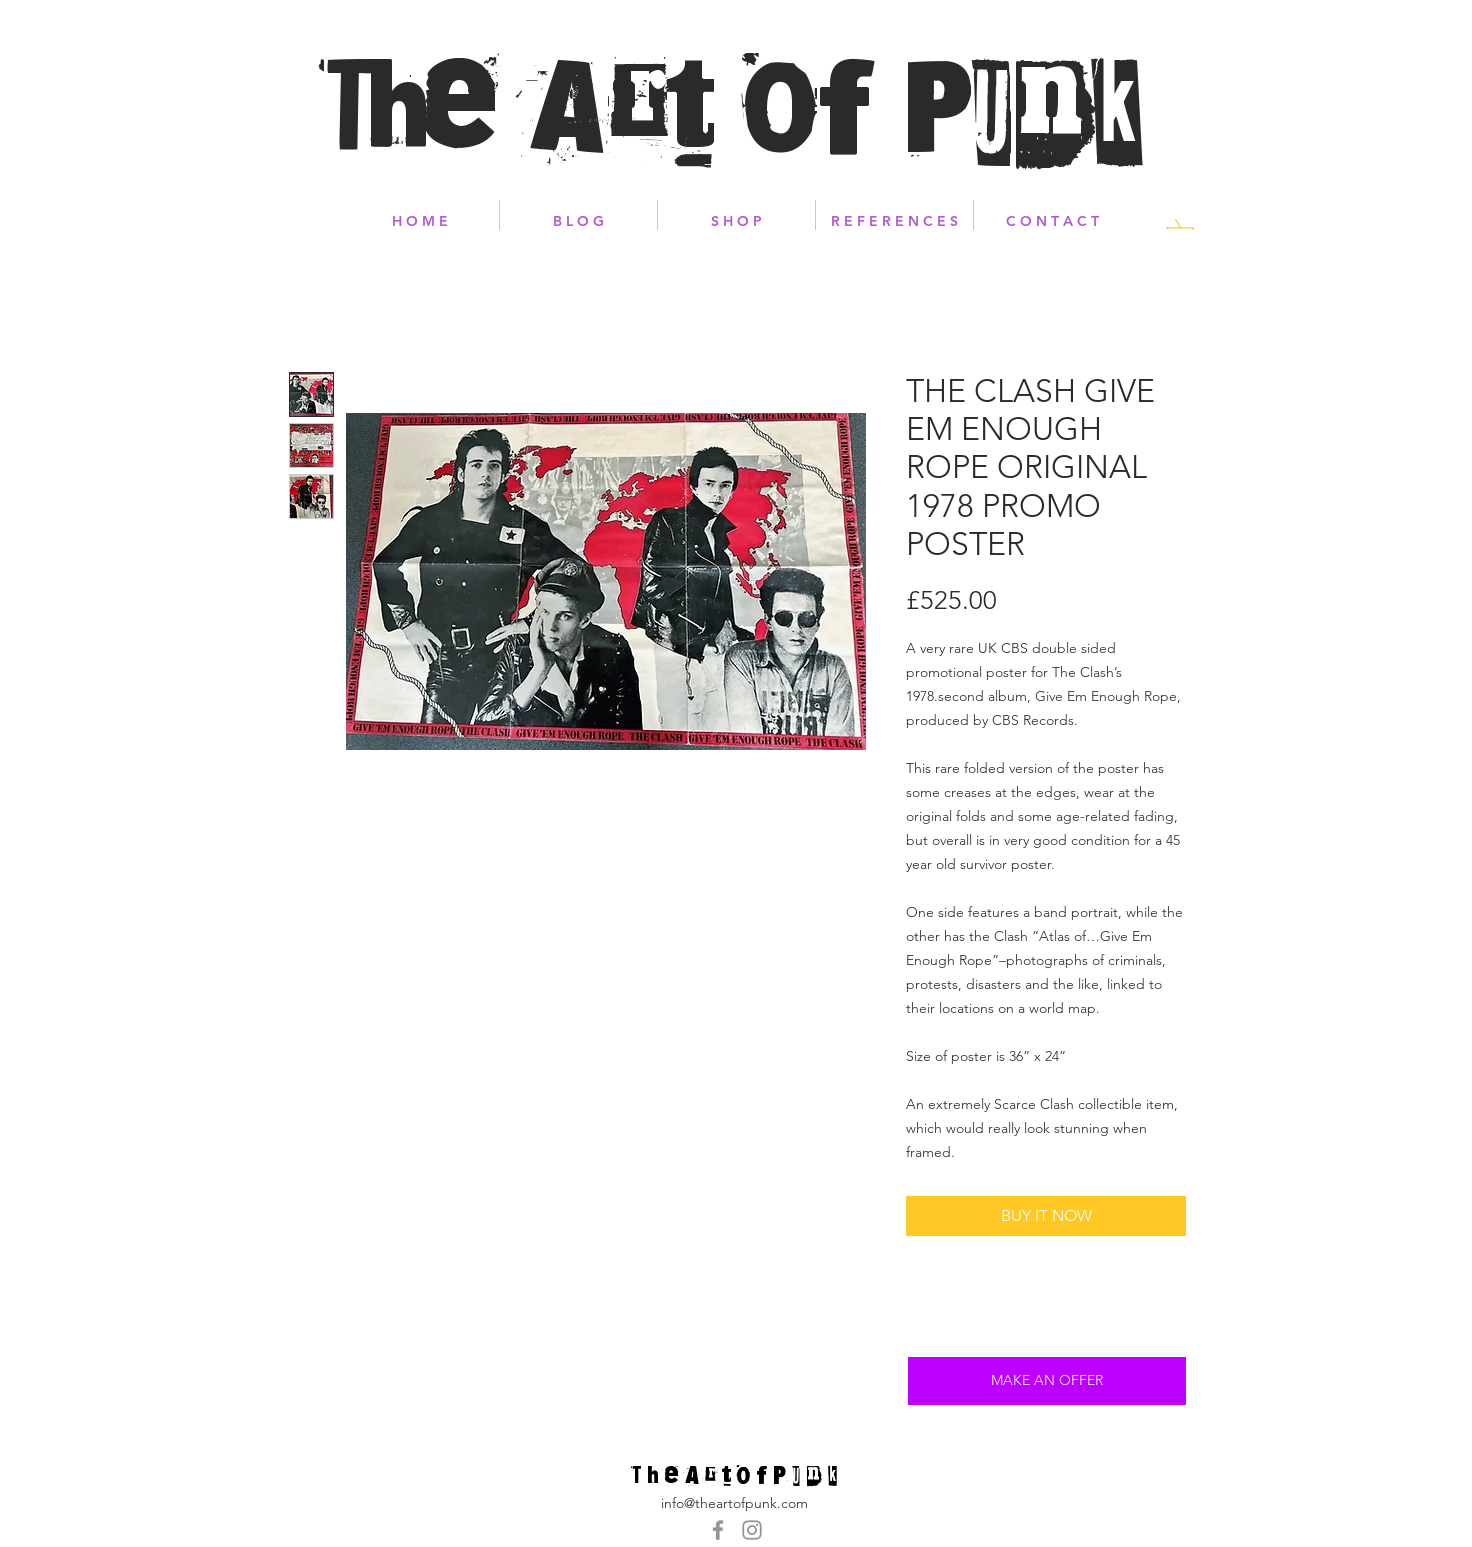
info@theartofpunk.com (734, 1503)
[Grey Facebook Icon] (718, 1530)
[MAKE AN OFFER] (1047, 1381)
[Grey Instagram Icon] (752, 1530)
